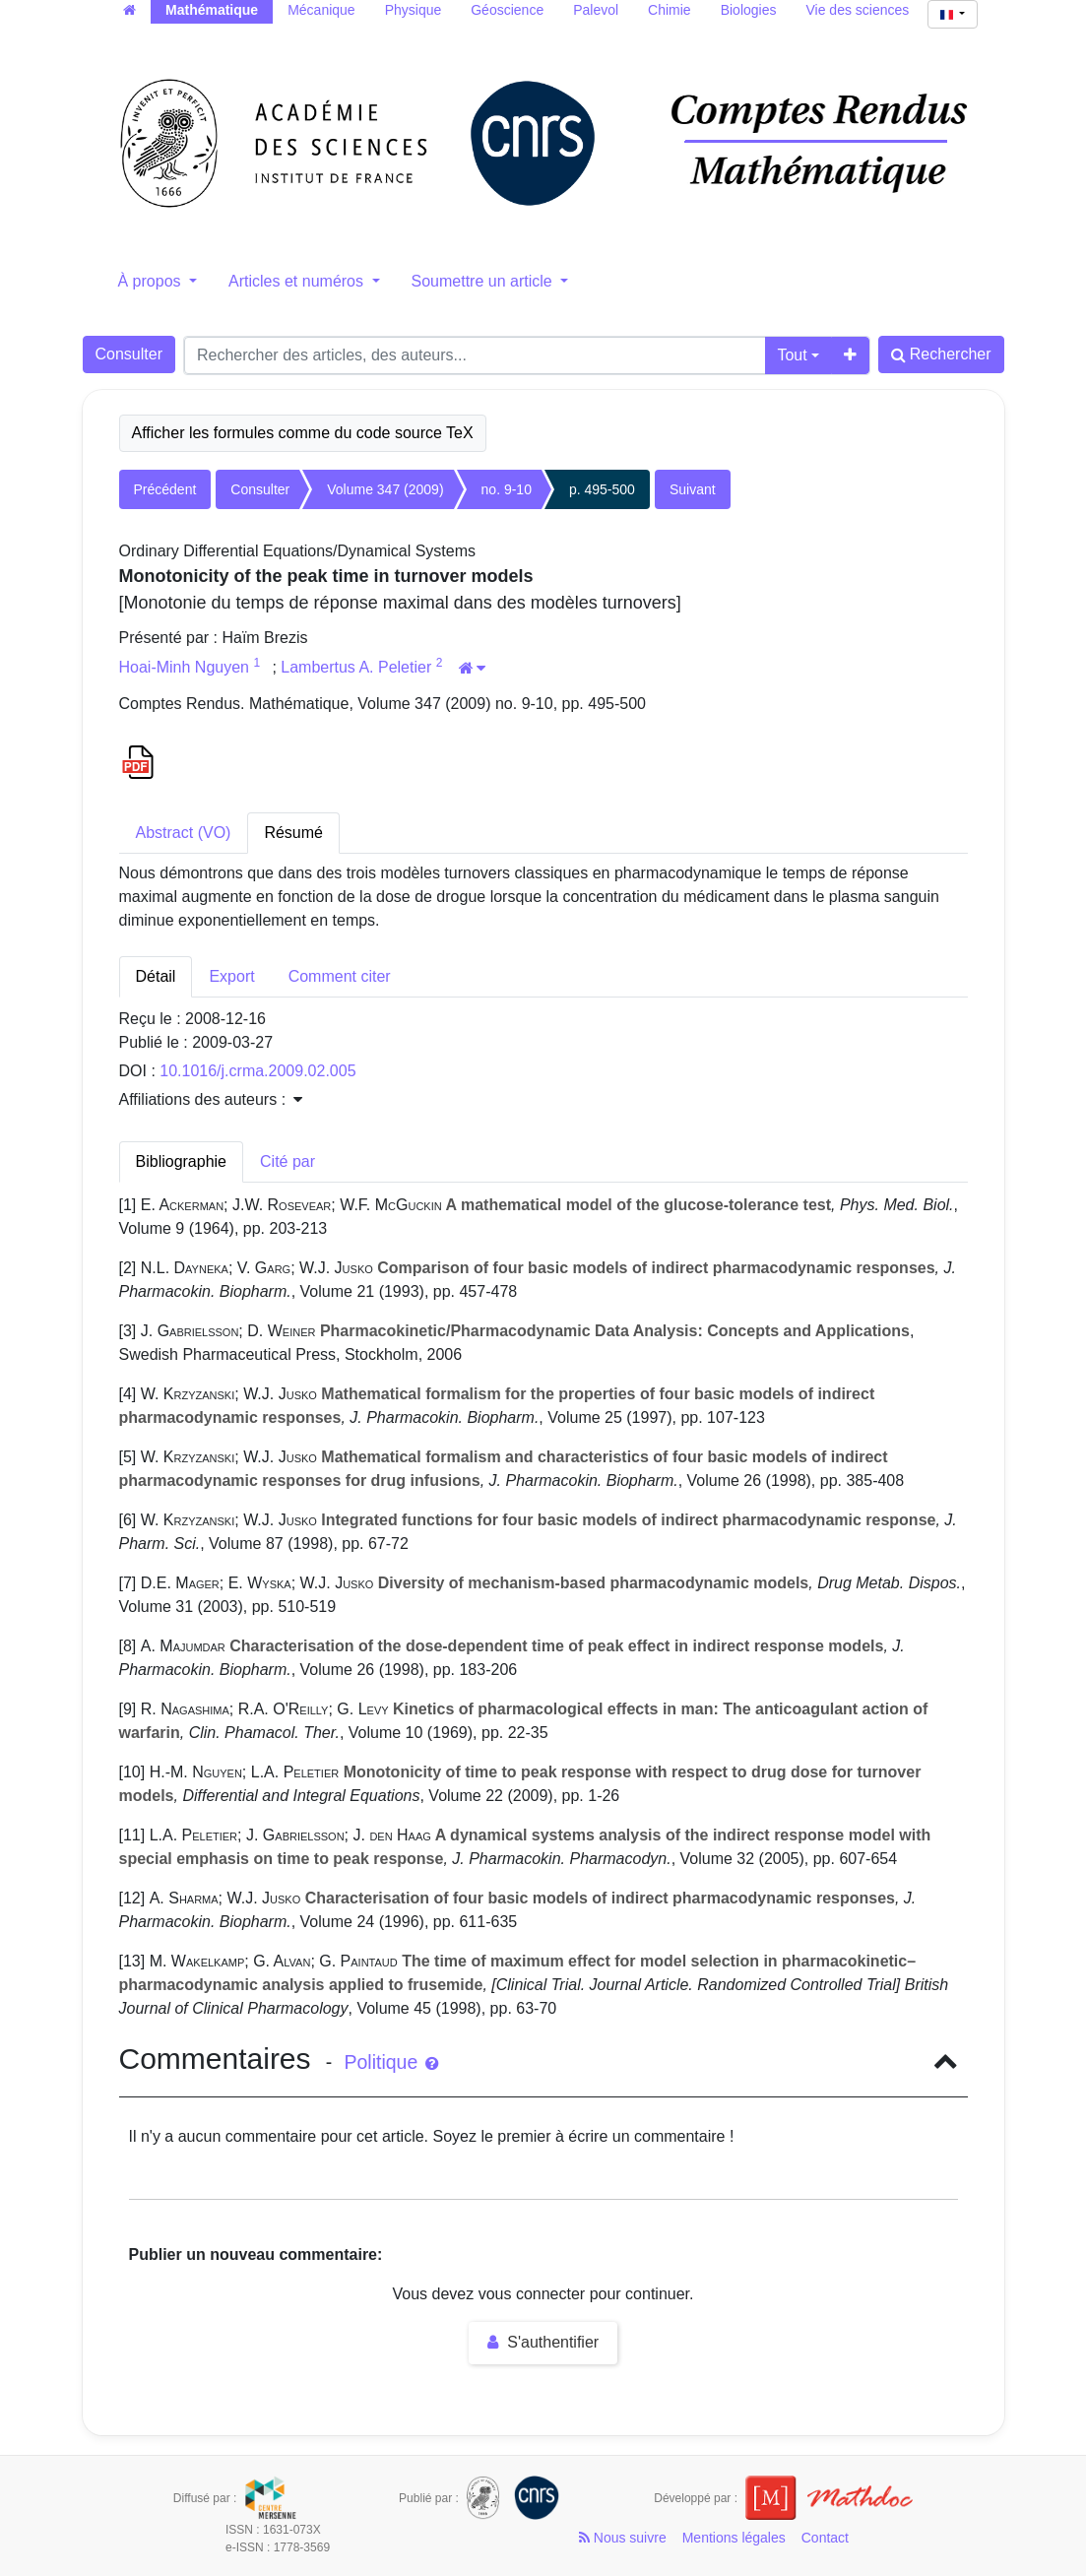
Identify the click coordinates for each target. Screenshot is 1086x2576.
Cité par (287, 1161)
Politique (390, 2062)
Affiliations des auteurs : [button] (210, 1099)
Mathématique (211, 10)
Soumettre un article (484, 281)
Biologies (749, 10)
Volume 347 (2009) (385, 489)
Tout (791, 355)
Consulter (129, 354)
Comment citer (339, 976)
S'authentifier (543, 2342)
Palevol (595, 10)
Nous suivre (623, 2537)
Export (231, 976)
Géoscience (507, 10)
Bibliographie (181, 1161)
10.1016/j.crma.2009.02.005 (257, 1071)
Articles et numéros (297, 281)
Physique (413, 10)
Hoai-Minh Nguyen (186, 667)
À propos (151, 281)
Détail (156, 976)
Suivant (693, 489)
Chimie (669, 10)
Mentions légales (734, 2537)
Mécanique (321, 10)
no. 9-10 (506, 489)
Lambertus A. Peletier (358, 667)
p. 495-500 (602, 489)
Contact (825, 2537)
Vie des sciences (858, 10)
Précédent (165, 489)
